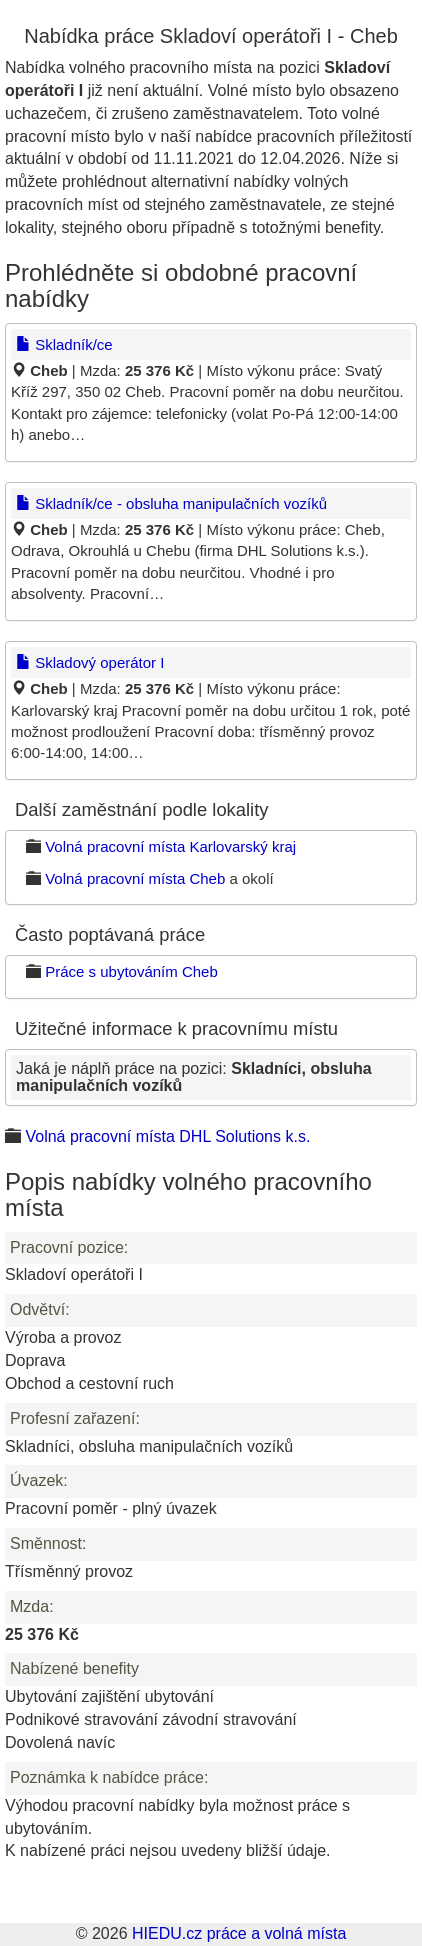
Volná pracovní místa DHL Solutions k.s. (167, 1136)
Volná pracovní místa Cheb (135, 878)
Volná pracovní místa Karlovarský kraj (170, 846)
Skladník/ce (64, 344)
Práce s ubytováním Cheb (131, 971)
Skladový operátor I (90, 662)
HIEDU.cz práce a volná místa (239, 1933)
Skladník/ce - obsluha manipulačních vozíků (171, 503)
